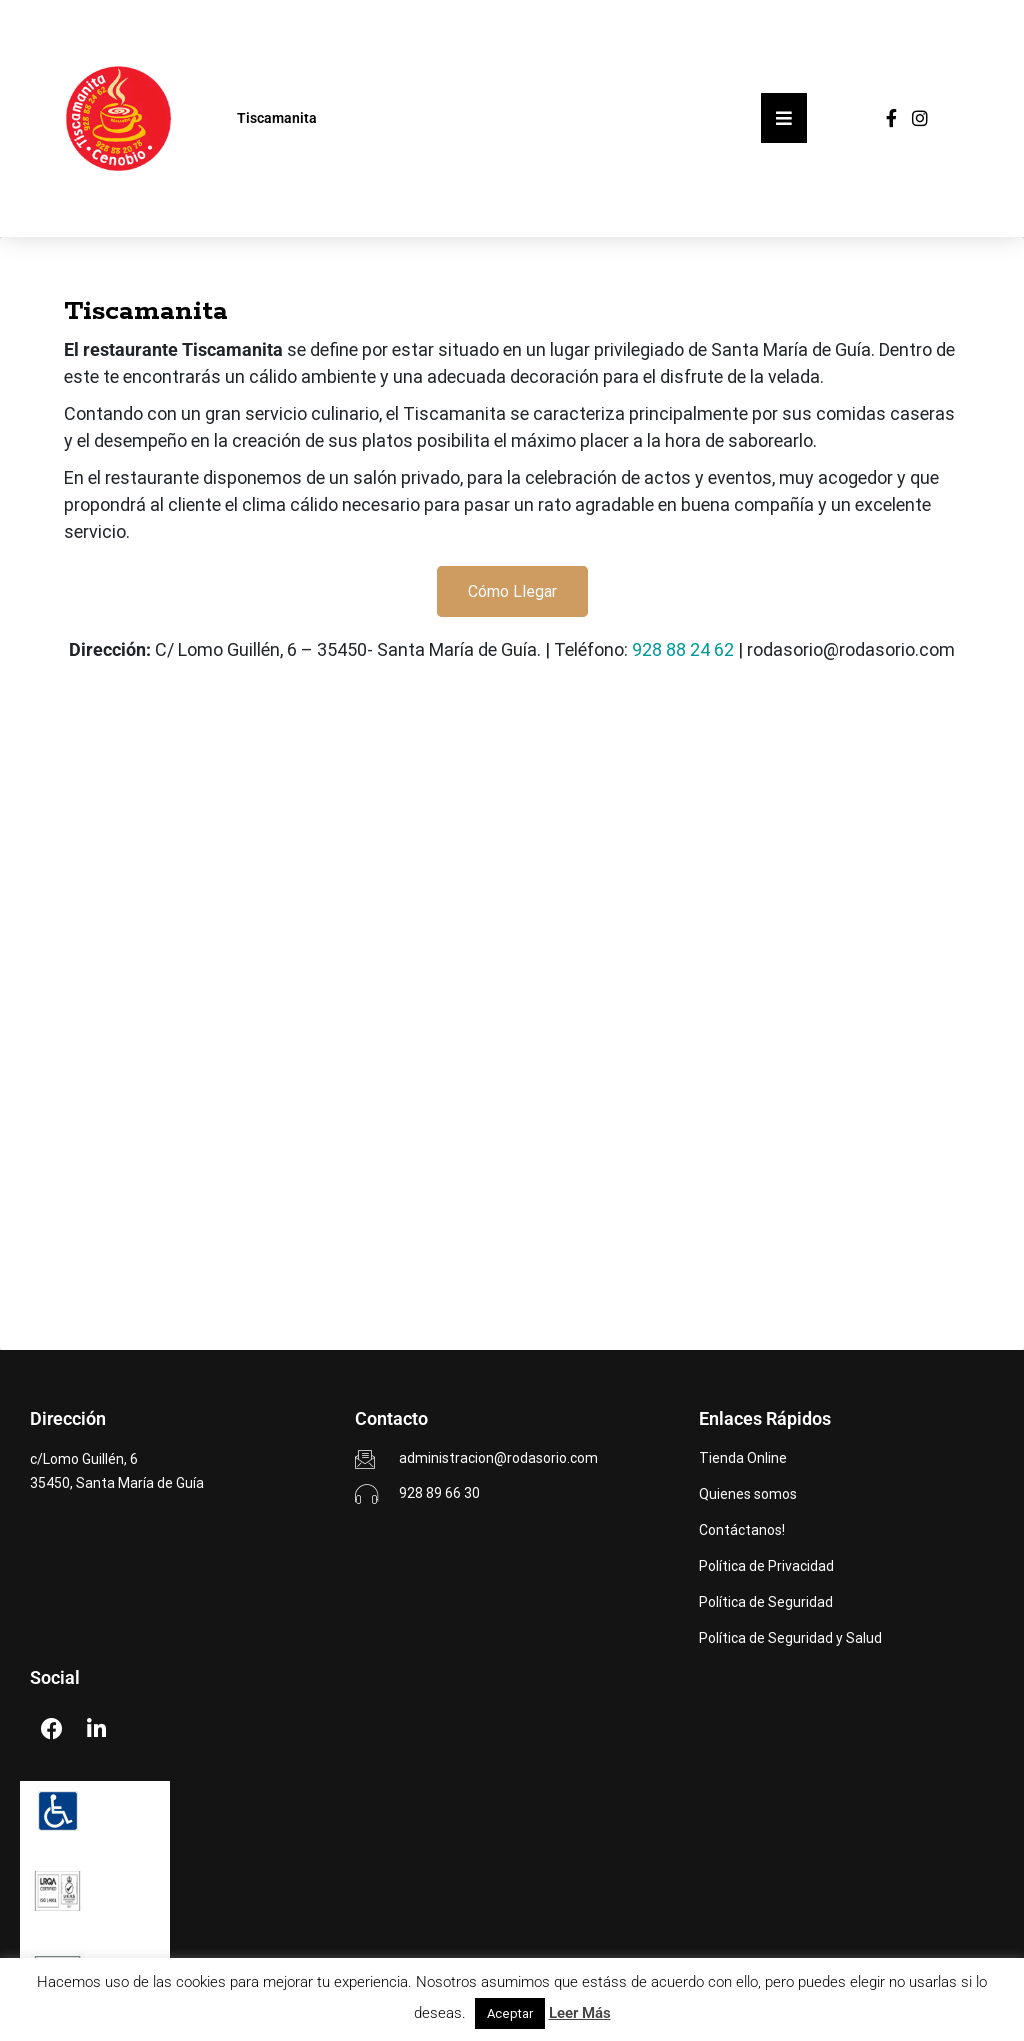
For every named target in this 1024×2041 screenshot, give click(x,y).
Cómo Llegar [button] (512, 591)
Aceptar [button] (510, 2013)
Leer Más (580, 2013)
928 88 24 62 (683, 649)
